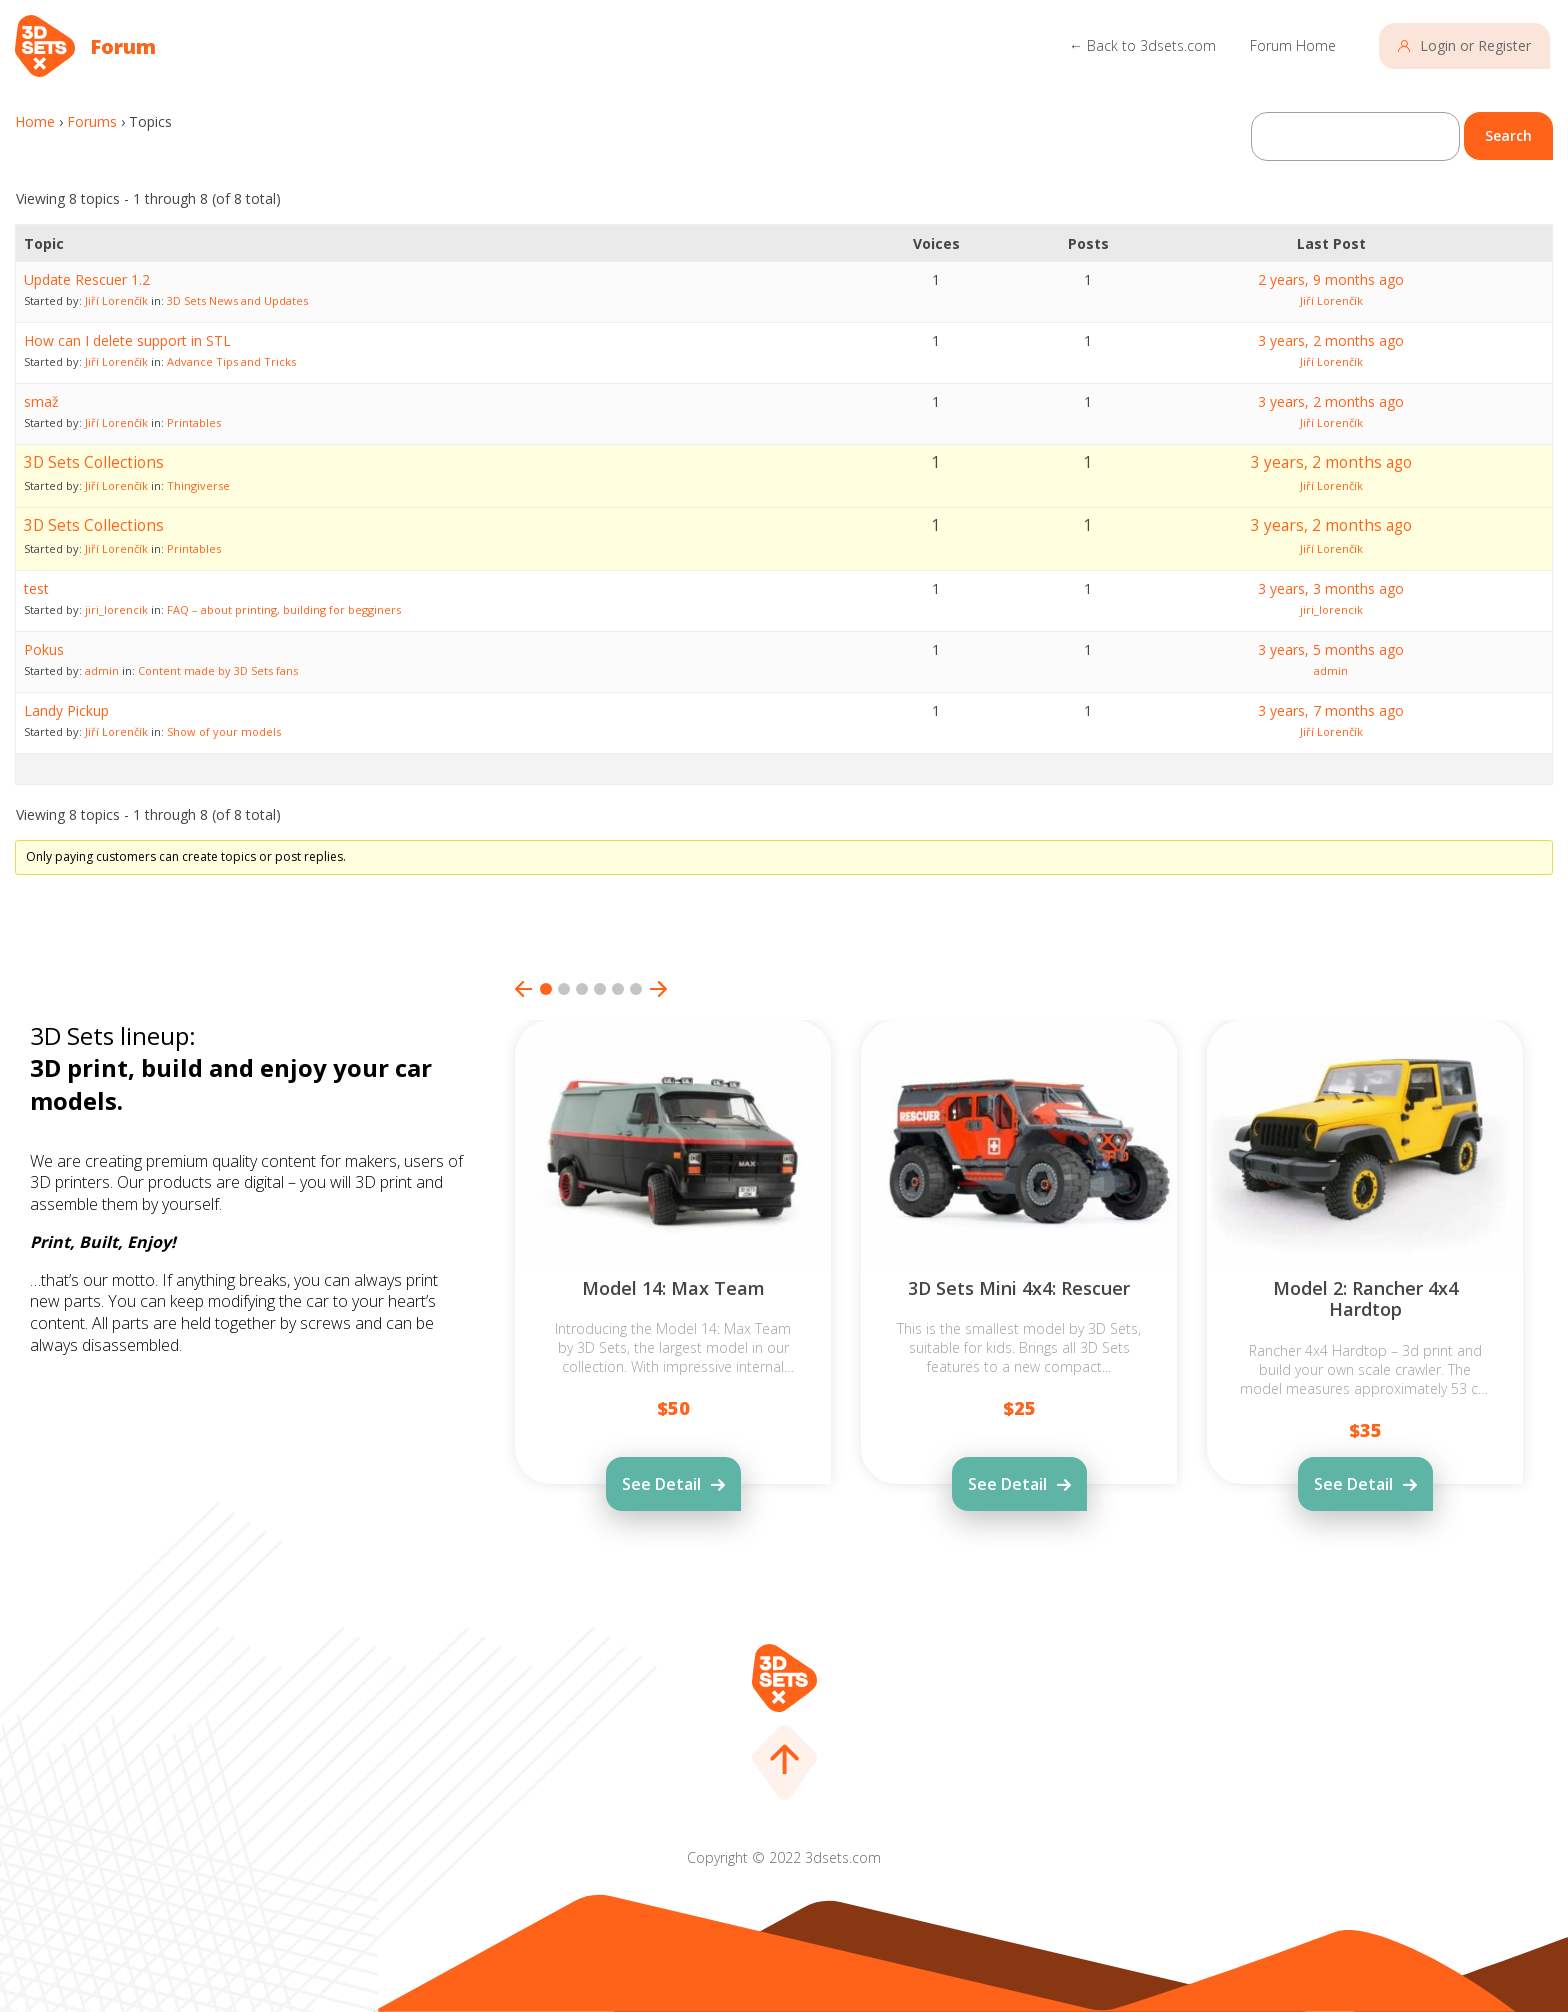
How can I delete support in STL (127, 340)
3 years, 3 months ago (1331, 588)
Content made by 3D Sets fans (218, 670)
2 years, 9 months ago (1331, 279)
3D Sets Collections (94, 462)
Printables (194, 422)
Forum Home (1293, 45)
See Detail (661, 1484)
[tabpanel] (673, 1307)
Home (35, 121)
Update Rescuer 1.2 (87, 279)
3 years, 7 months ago (1331, 710)
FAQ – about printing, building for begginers (284, 609)
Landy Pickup (66, 710)
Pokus (44, 649)
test (36, 588)
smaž (41, 401)
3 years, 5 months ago (1331, 649)
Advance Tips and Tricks (231, 361)
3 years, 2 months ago (1331, 340)
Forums (92, 121)
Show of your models (224, 731)
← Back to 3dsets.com (1142, 45)
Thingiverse (198, 485)
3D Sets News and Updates (237, 300)
